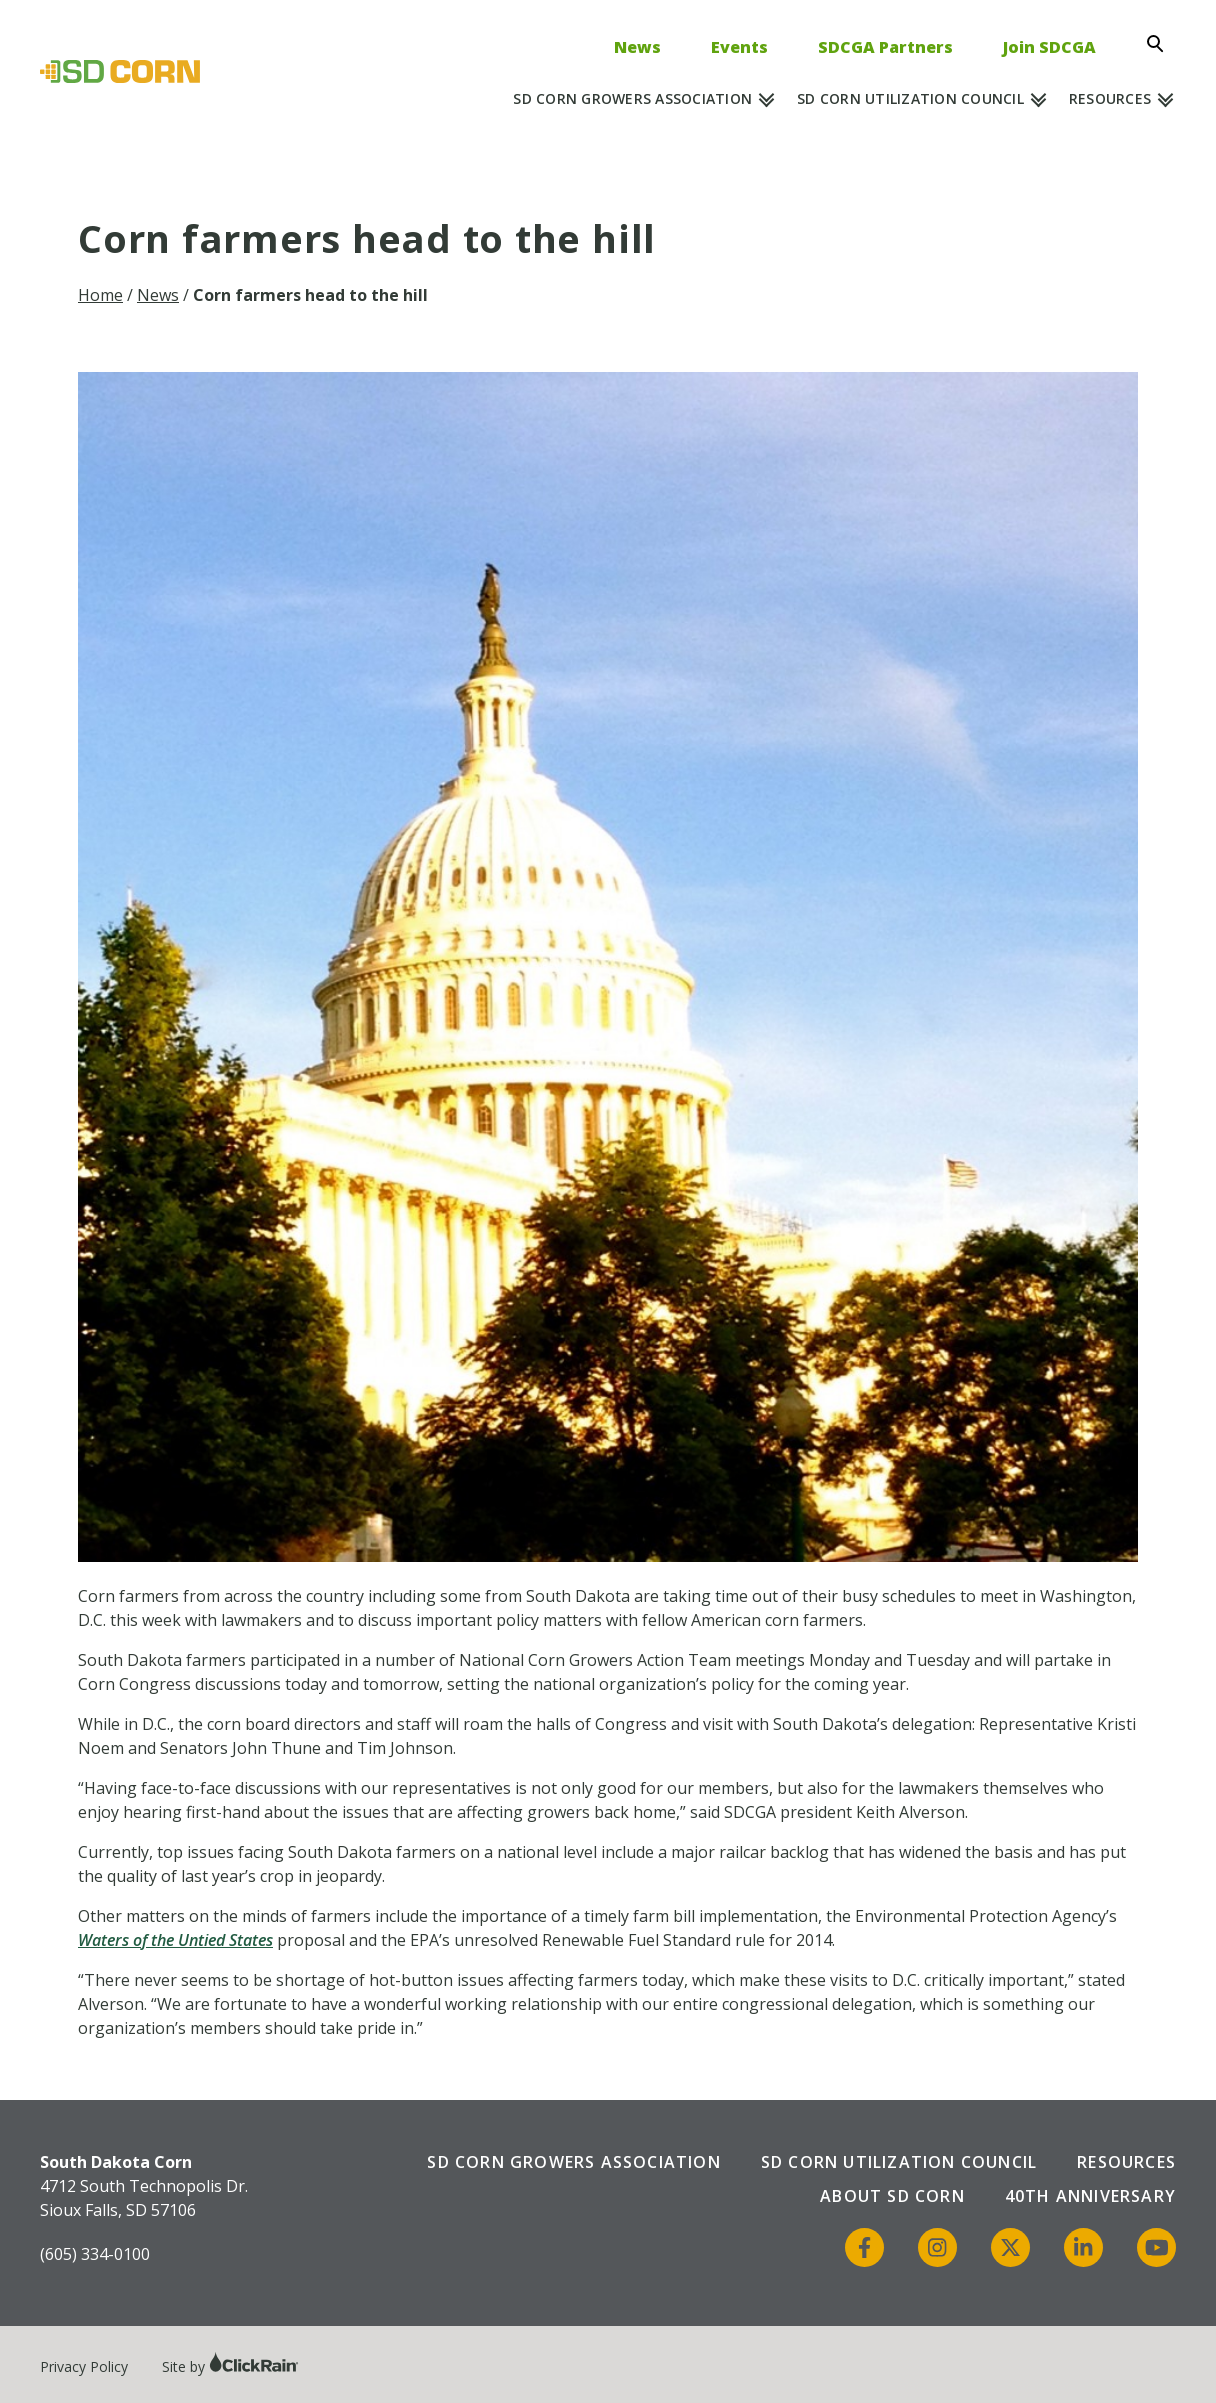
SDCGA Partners (885, 47)
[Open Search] (1161, 44)
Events (739, 47)
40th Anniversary (1090, 2196)
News (637, 47)
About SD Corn (892, 2196)
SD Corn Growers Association (632, 98)
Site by (230, 2366)
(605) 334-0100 (95, 2254)
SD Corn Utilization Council (910, 98)
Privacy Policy (84, 2366)
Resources (1110, 98)
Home (100, 295)
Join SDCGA (1049, 47)
